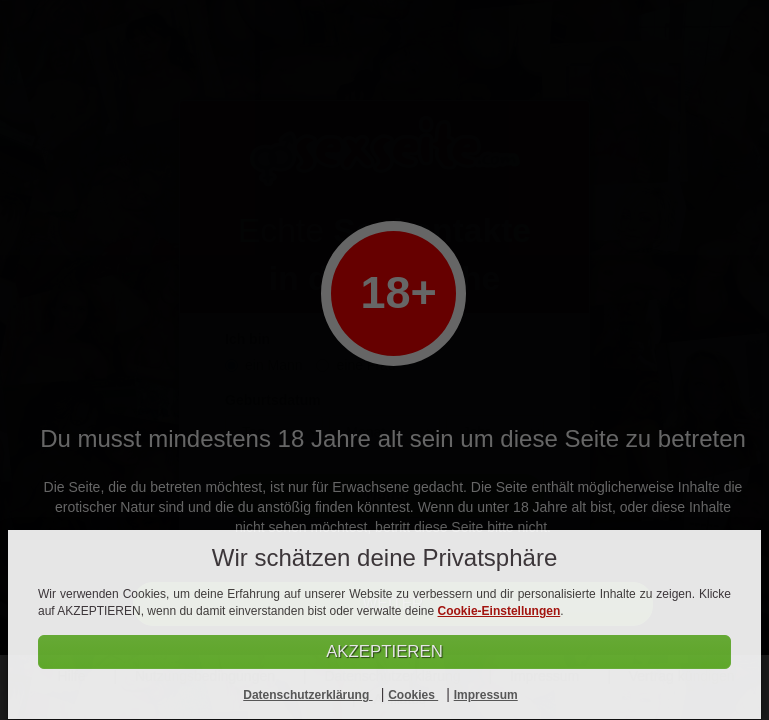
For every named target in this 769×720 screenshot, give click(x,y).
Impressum (486, 695)
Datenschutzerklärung (307, 695)
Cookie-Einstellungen (499, 612)
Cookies (413, 695)
